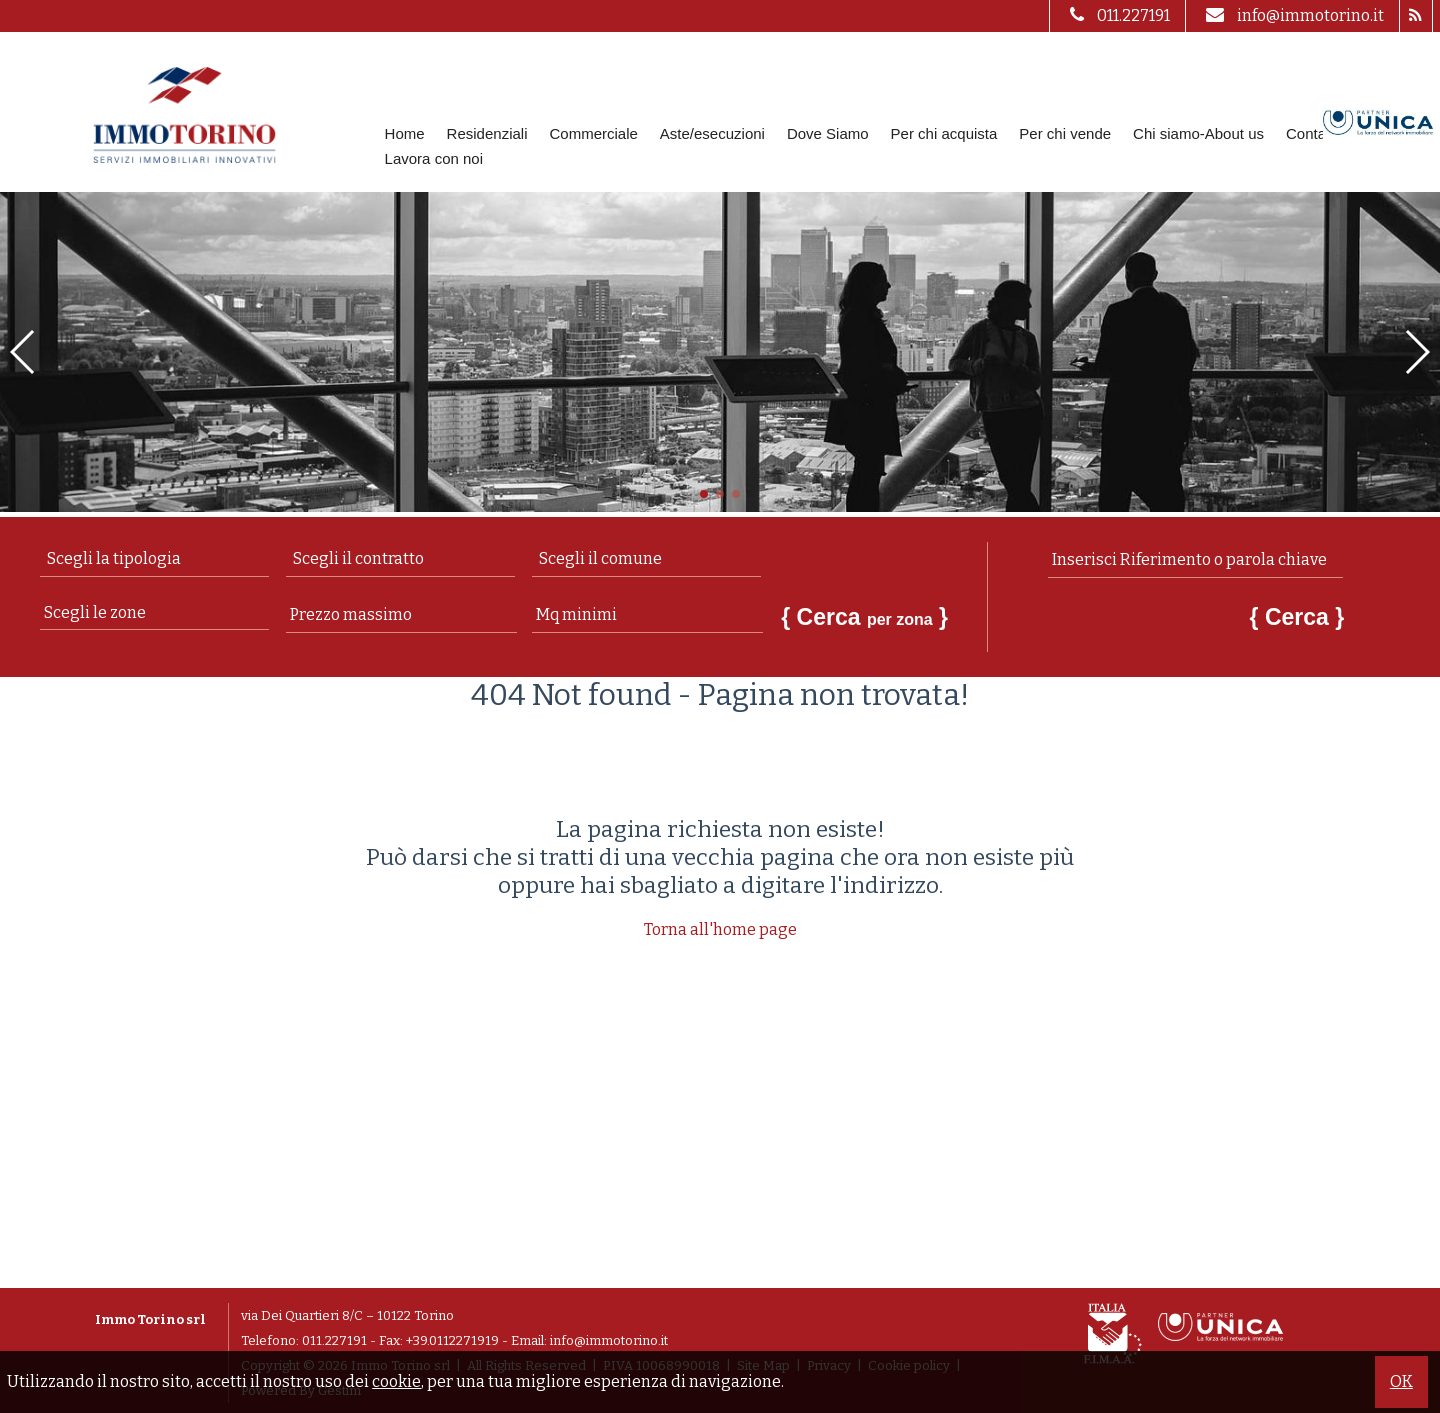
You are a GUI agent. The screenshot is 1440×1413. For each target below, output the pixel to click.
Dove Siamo (828, 133)
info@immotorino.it (1292, 15)
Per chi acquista (944, 133)
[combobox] (154, 559)
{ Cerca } (864, 617)
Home (405, 133)
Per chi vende (1065, 133)
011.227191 (1117, 15)
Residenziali (487, 133)
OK (1401, 1381)
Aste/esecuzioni (712, 133)
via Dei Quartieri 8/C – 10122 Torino (347, 1315)
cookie (396, 1381)
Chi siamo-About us (1198, 133)
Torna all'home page (720, 929)
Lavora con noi (434, 158)
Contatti (1312, 133)
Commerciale (593, 133)
